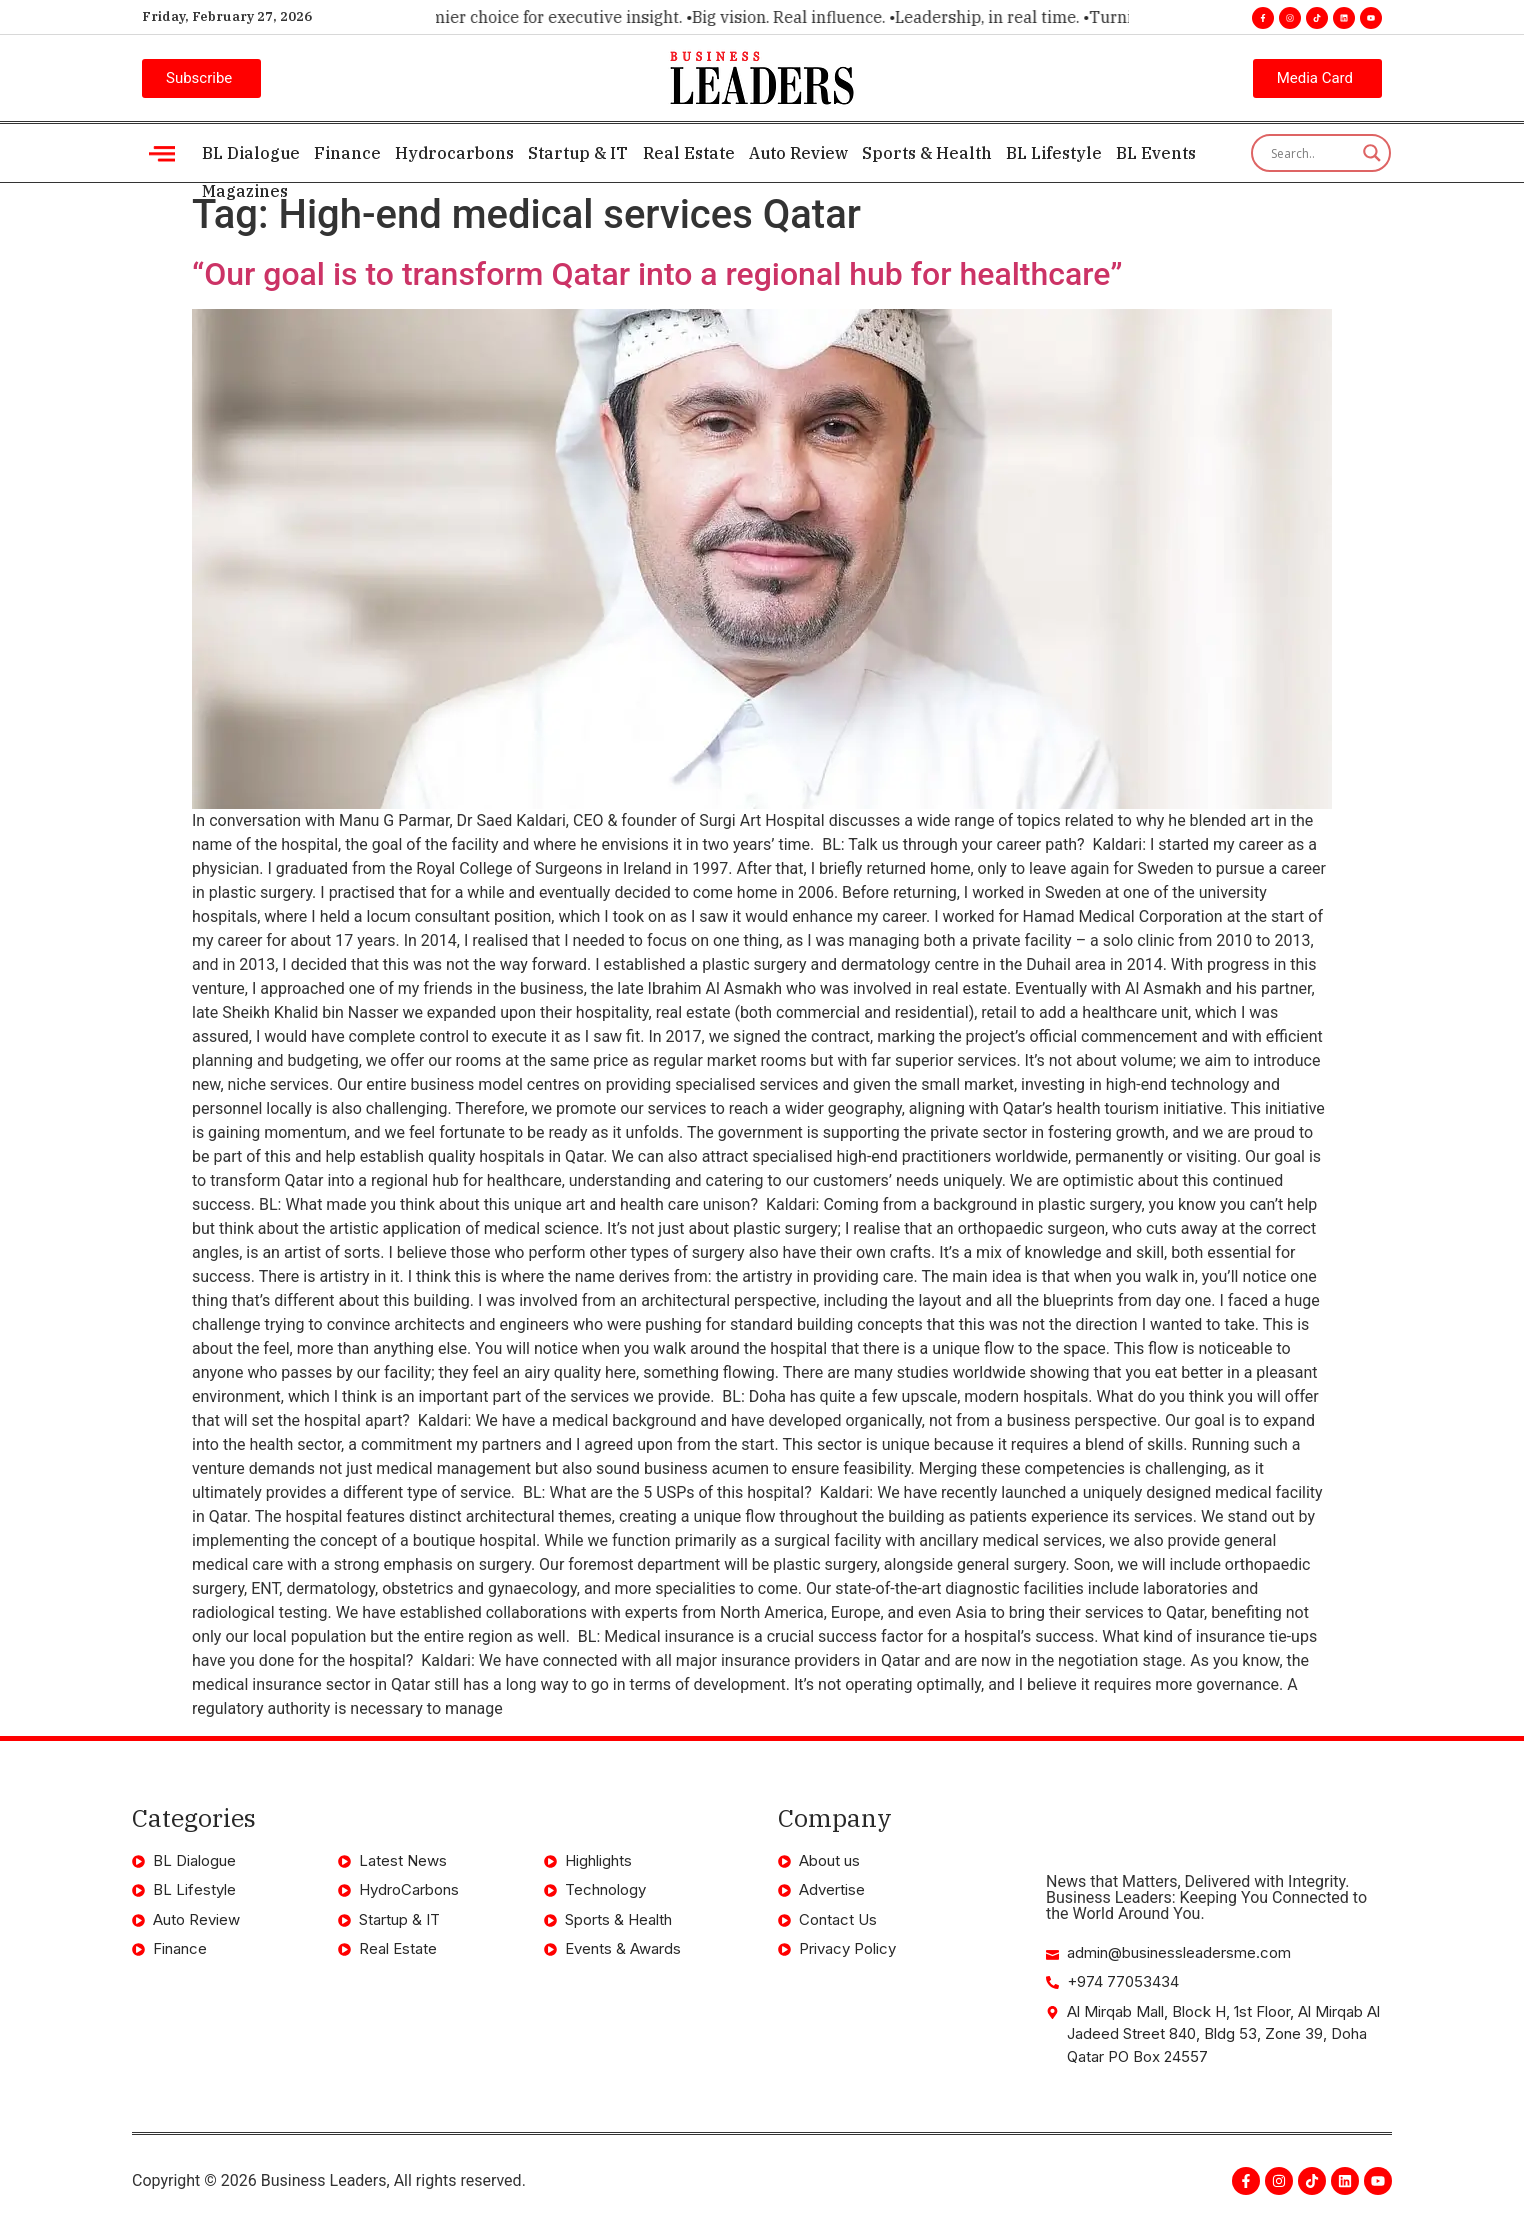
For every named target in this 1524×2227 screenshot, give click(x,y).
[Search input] (1312, 153)
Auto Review (797, 153)
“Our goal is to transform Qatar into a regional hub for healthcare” (657, 274)
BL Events (1155, 153)
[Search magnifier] (1372, 153)
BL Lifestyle (1053, 153)
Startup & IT (578, 153)
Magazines (245, 191)
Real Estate (688, 153)
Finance (347, 153)
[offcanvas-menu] (162, 153)
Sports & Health (926, 153)
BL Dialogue (251, 153)
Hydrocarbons (454, 153)
